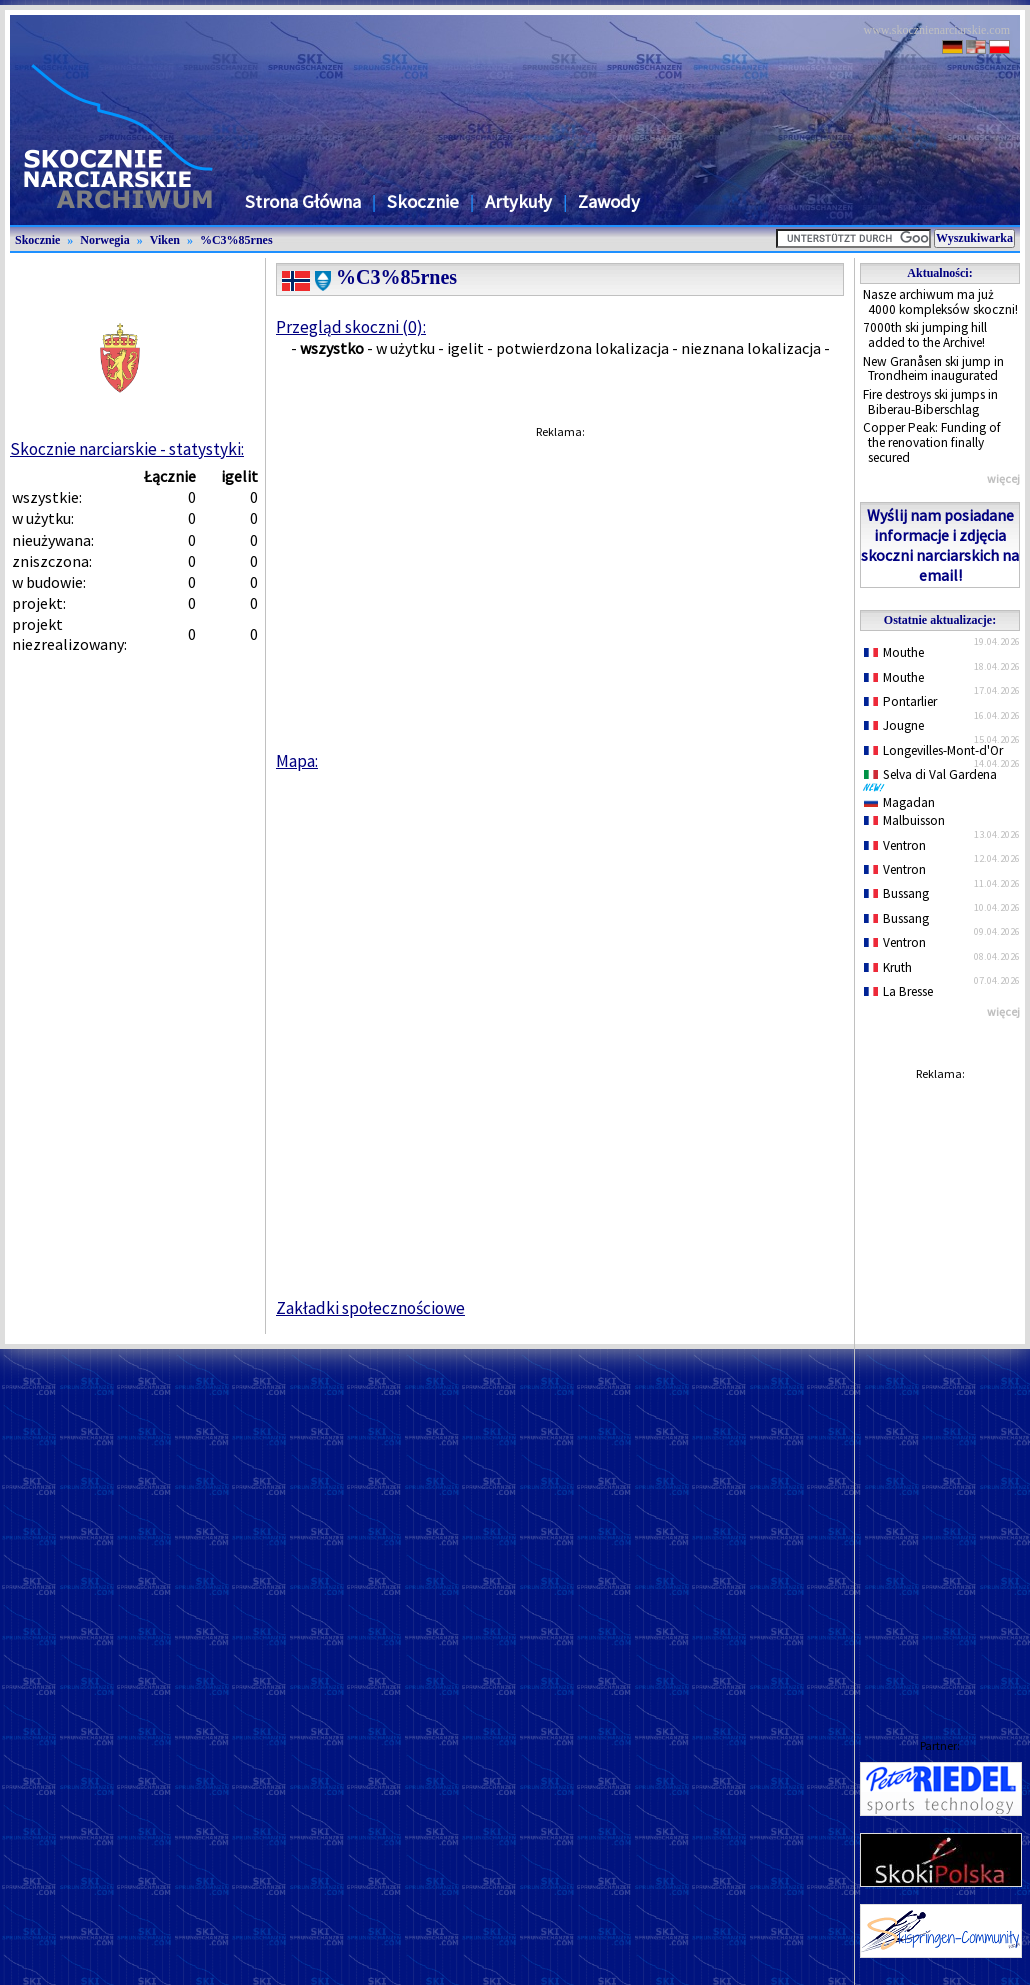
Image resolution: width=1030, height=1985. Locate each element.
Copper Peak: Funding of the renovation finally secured (932, 442)
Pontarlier (900, 701)
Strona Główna (303, 201)
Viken (165, 240)
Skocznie (423, 201)
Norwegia (104, 240)
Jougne (894, 725)
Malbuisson (904, 820)
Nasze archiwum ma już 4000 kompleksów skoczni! (940, 302)
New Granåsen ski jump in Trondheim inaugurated (933, 369)
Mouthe (894, 652)
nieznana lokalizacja (751, 348)
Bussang (896, 893)
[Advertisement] (940, 1390)
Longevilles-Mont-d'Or (933, 750)
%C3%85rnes (236, 240)
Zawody (609, 201)
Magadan (899, 802)
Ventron (895, 845)
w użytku (405, 348)
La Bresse (898, 991)
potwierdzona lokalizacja (582, 348)
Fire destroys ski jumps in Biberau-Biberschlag (930, 402)
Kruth (888, 967)
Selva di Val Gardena (934, 779)
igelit (465, 348)
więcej (1003, 478)
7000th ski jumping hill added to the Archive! (925, 335)
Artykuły (518, 201)
